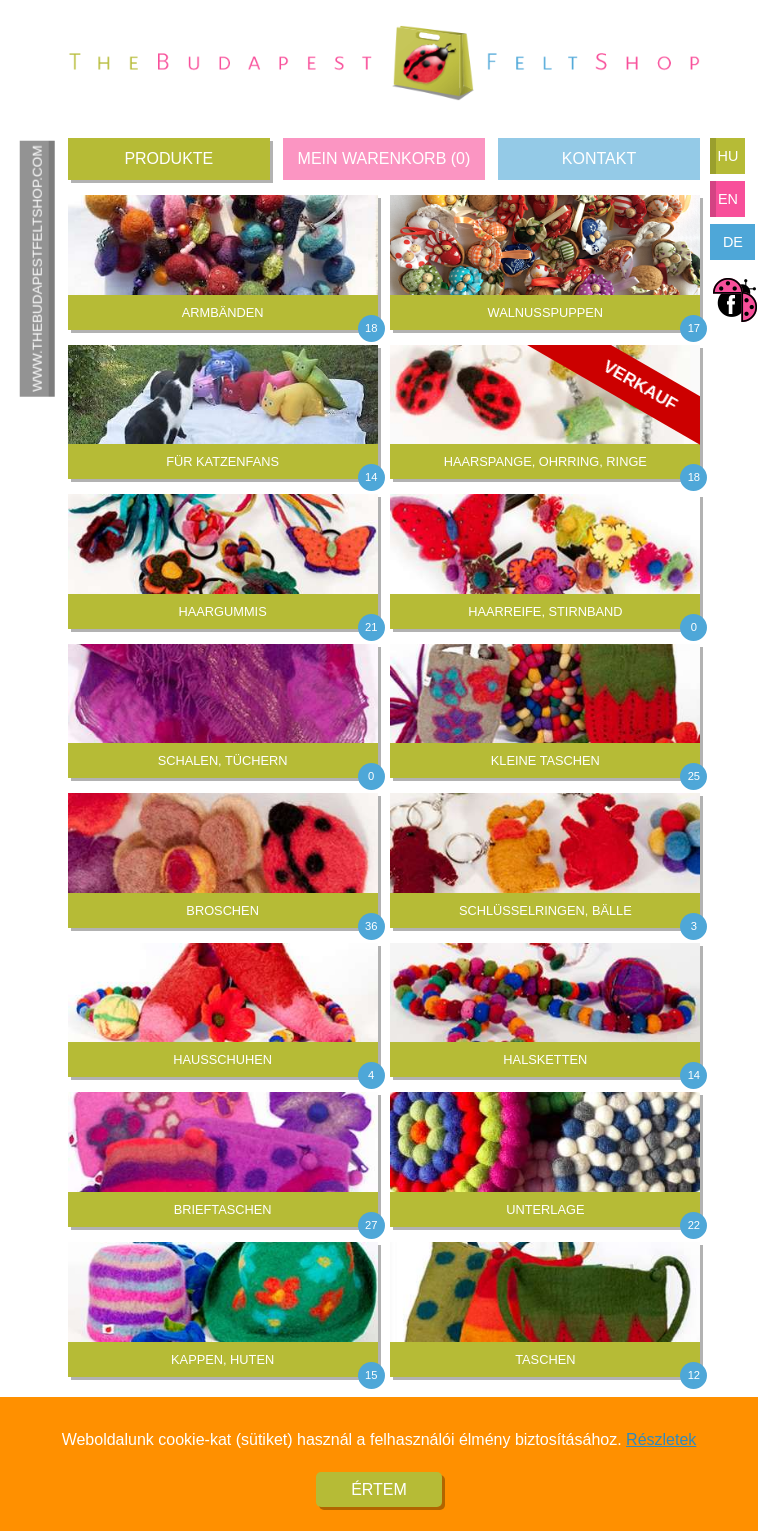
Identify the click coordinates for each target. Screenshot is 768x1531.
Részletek (661, 1450)
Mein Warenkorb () (384, 158)
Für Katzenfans (223, 407)
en (728, 199)
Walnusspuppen (545, 257)
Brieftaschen (223, 1154)
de (733, 242)
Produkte (168, 158)
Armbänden (223, 257)
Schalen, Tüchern (223, 706)
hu (727, 156)
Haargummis (223, 556)
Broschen (223, 855)
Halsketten (545, 1005)
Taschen (545, 1304)
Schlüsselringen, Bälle (545, 855)
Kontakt (599, 158)
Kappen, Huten (223, 1304)
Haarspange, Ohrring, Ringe (545, 412)
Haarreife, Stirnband (545, 556)
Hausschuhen (223, 1005)
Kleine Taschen (545, 706)
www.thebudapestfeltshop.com (36, 269)
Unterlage (545, 1154)
